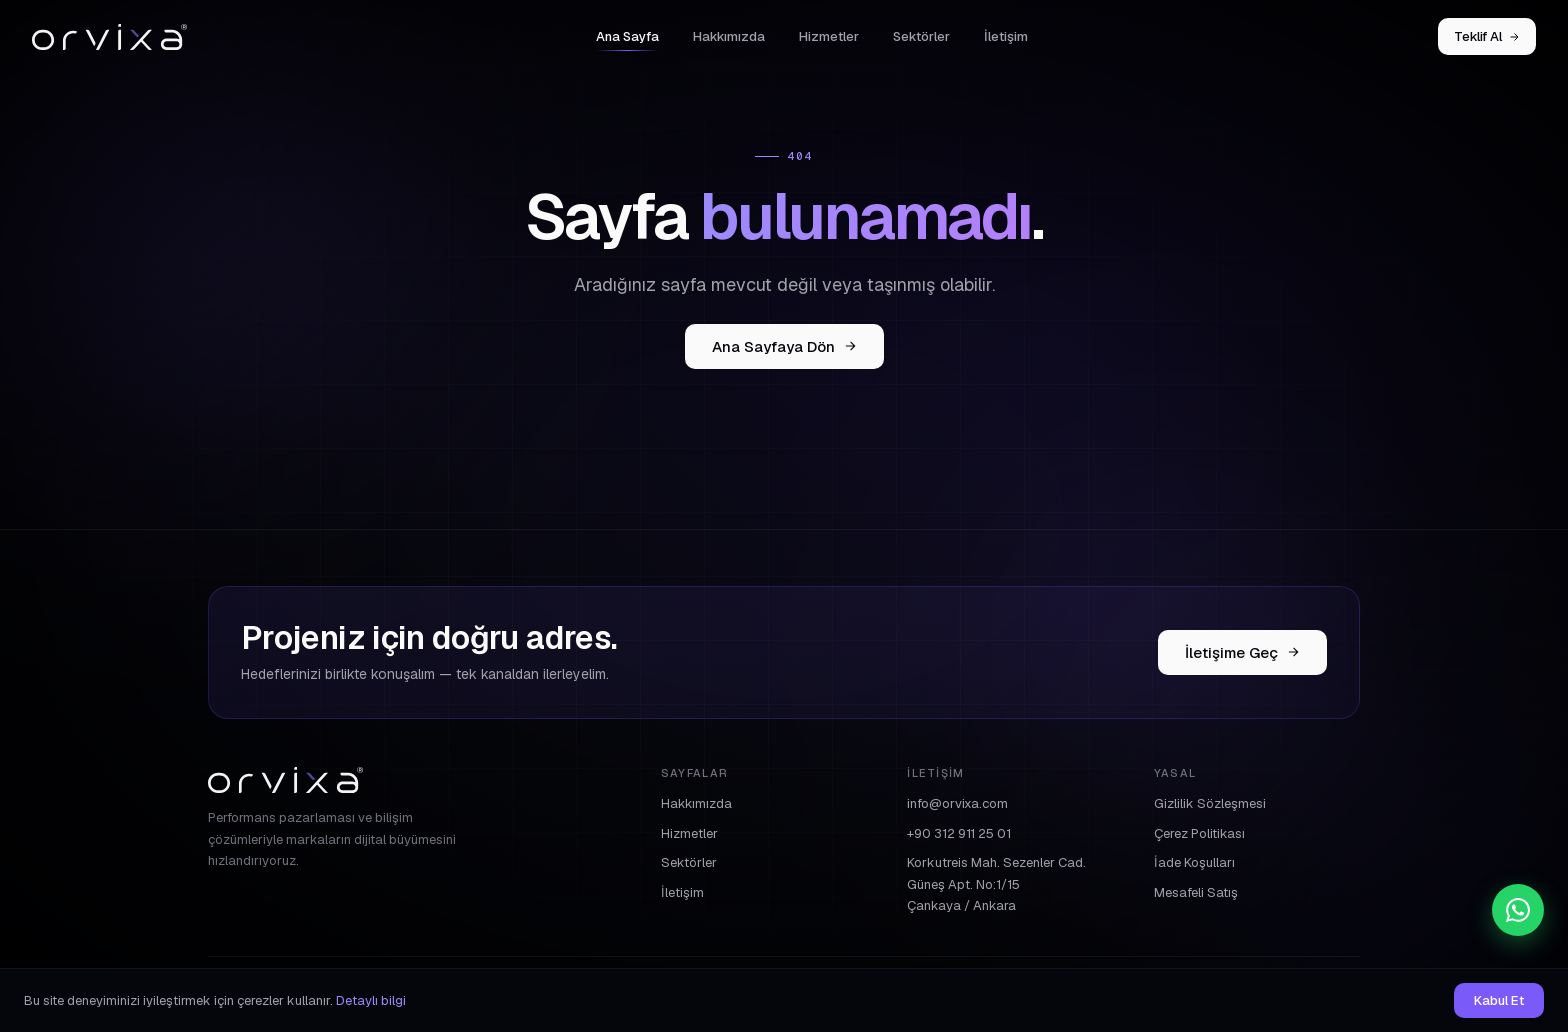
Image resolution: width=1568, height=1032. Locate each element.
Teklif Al (1487, 36)
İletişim (1006, 36)
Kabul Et (1499, 1000)
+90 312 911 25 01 (959, 833)
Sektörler (921, 36)
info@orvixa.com (957, 803)
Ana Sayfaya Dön (784, 346)
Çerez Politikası (1199, 833)
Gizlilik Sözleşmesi (1210, 803)
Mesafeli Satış (1196, 892)
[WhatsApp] (1518, 910)
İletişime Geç (1242, 652)
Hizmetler (829, 36)
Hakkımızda (729, 36)
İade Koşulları (1194, 862)
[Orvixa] (109, 37)
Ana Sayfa (627, 36)
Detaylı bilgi (371, 1000)
